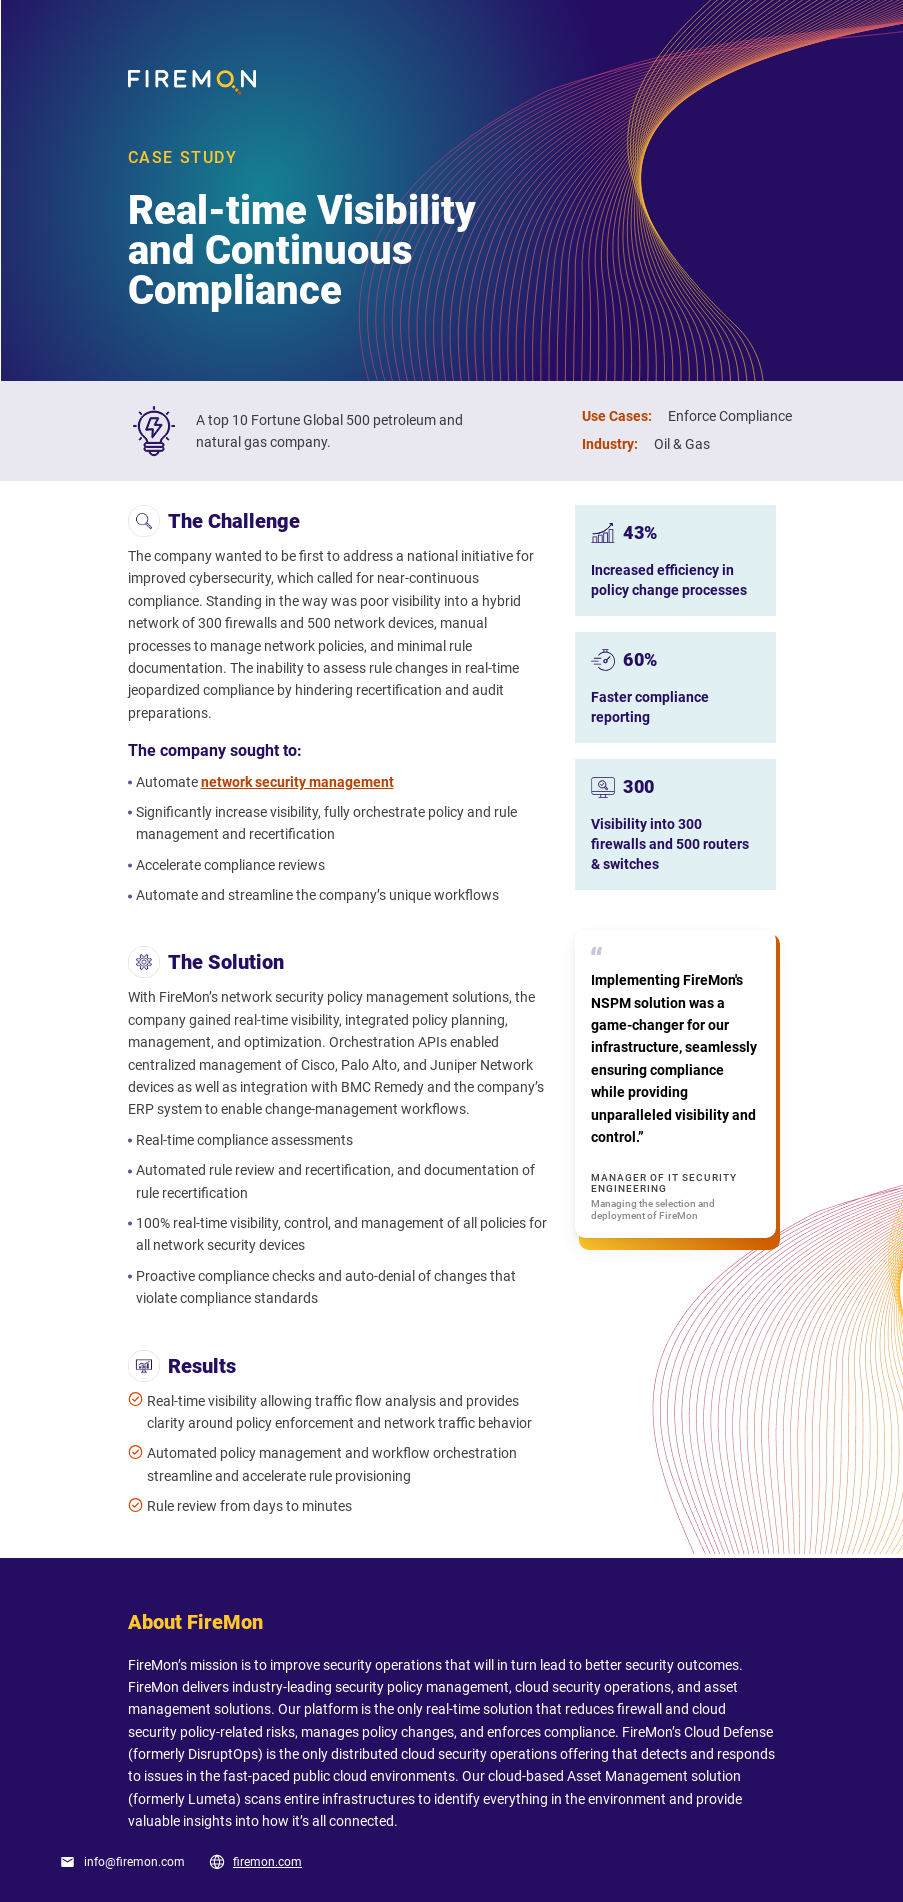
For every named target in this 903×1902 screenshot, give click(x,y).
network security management (297, 782)
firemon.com (267, 1862)
